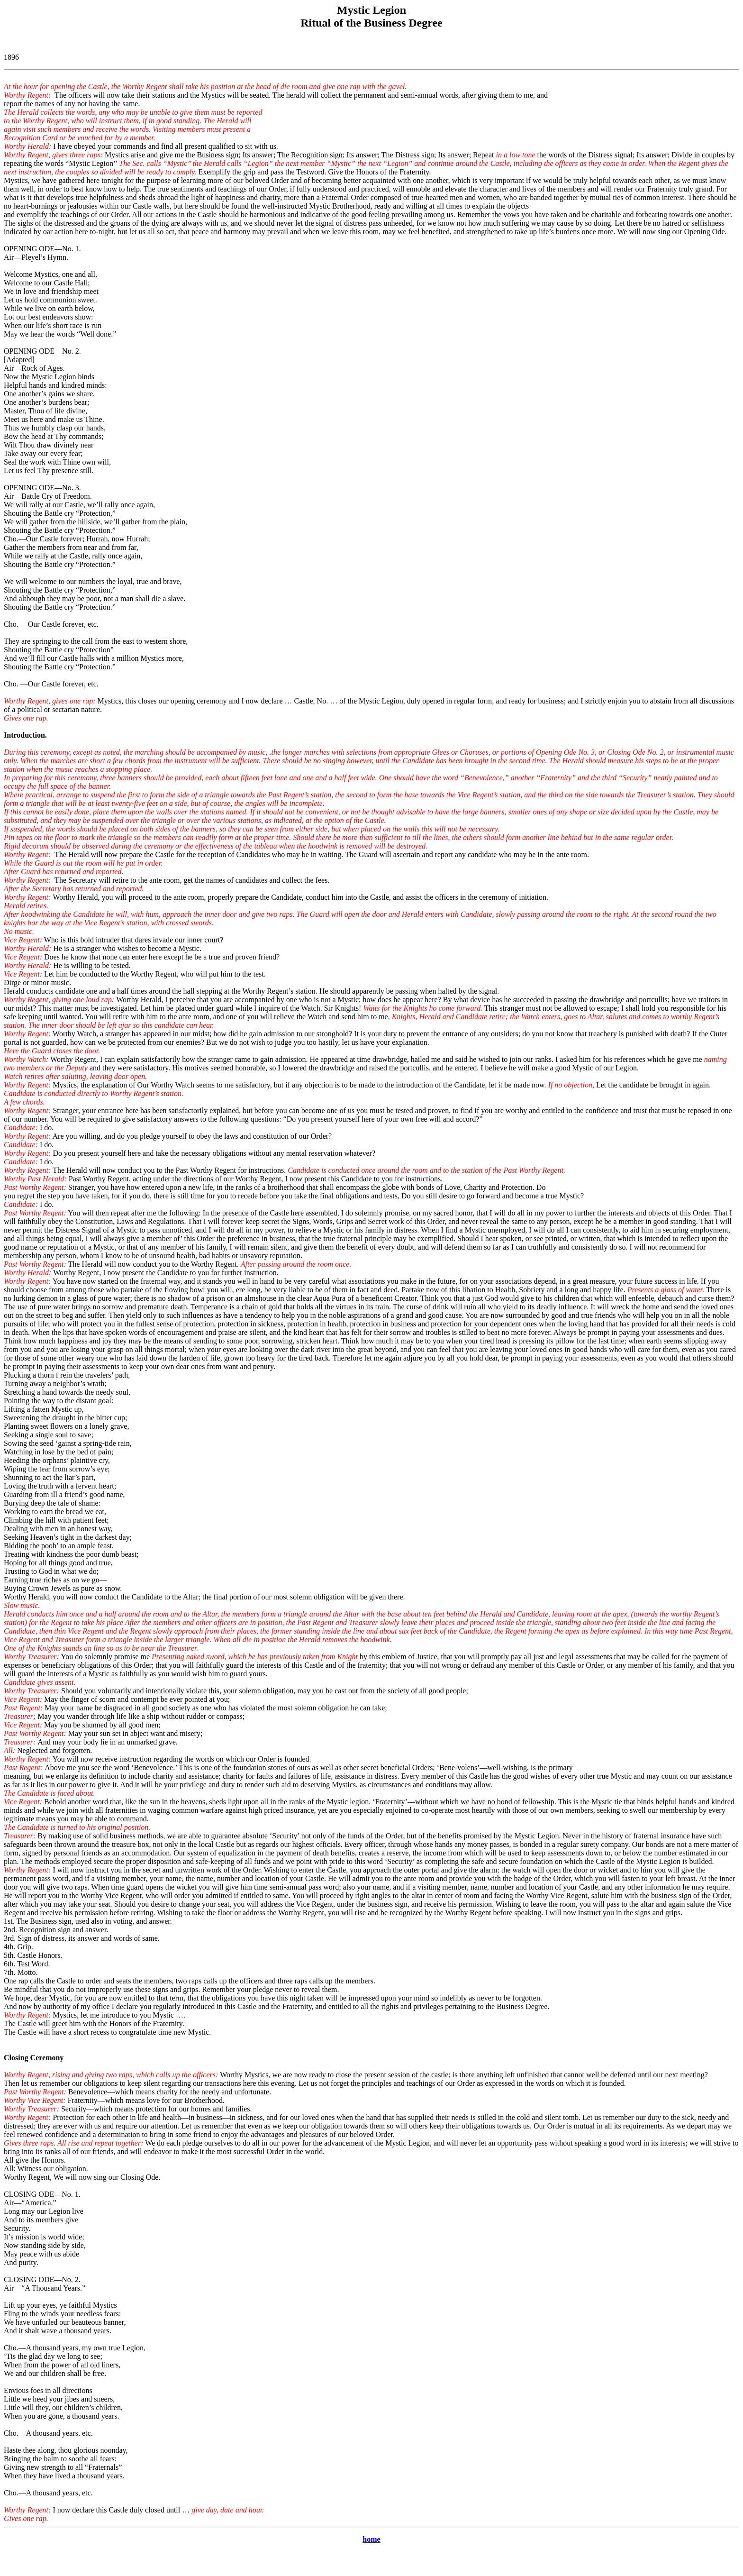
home (371, 2539)
